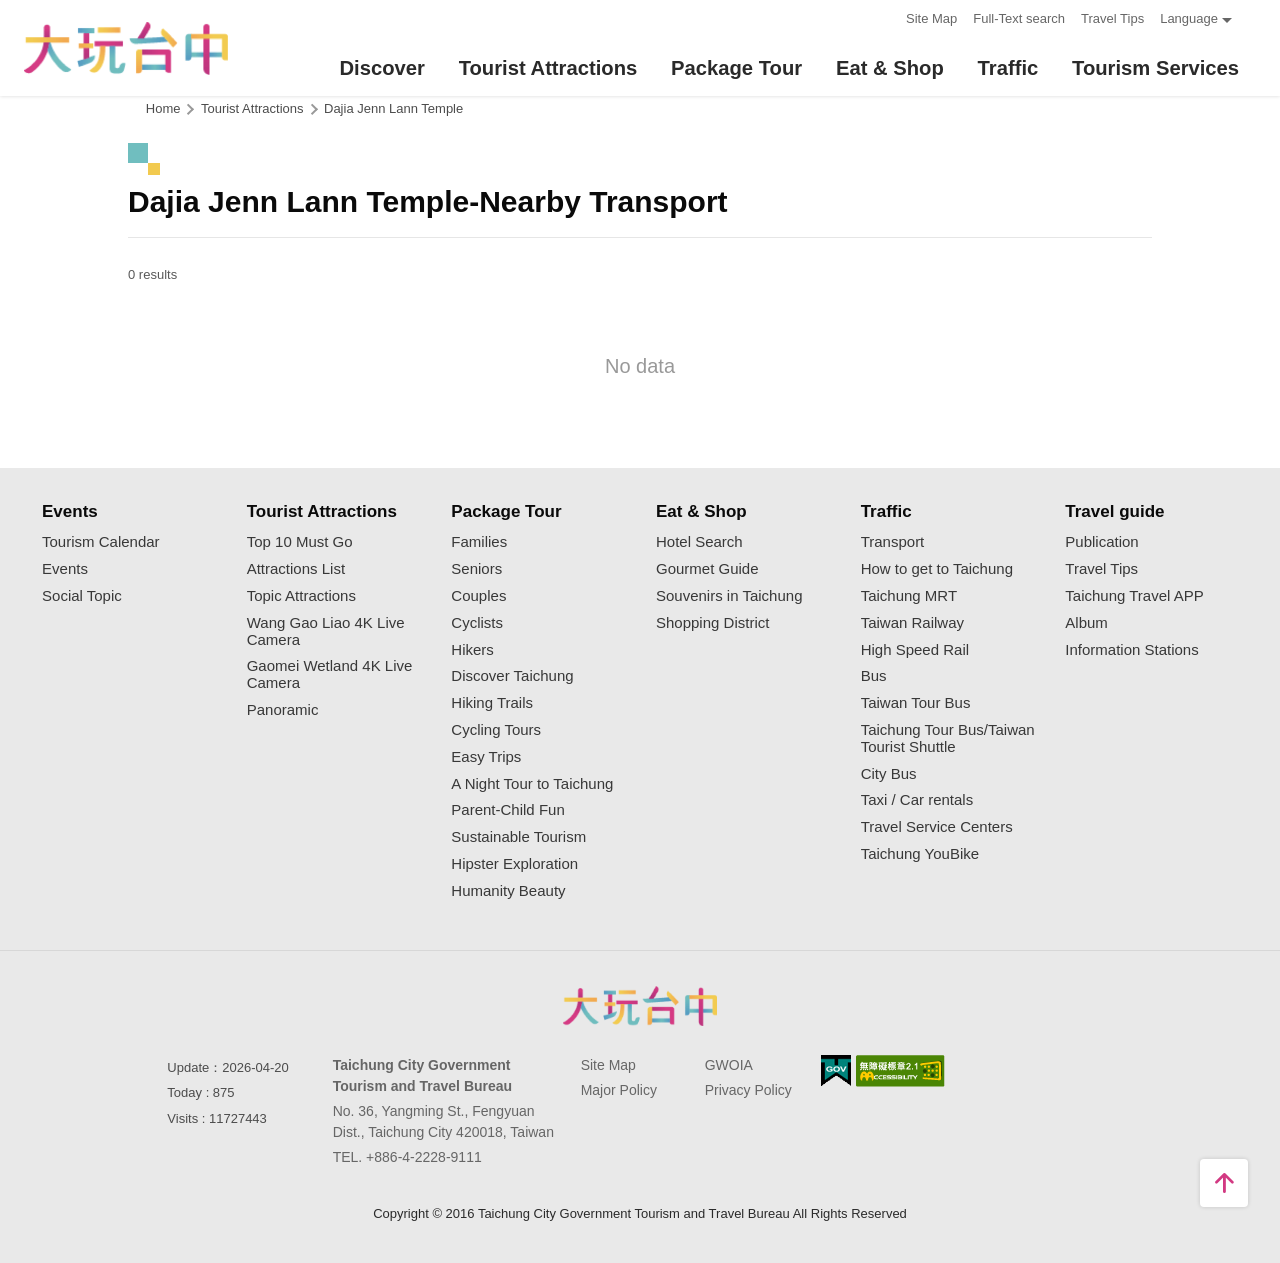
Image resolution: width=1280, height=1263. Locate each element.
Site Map (931, 18)
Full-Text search (1019, 18)
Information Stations (1131, 650)
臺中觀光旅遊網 (121, 48)
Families (479, 542)
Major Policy (619, 1090)
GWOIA (729, 1065)
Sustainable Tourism (518, 837)
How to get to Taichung (937, 569)
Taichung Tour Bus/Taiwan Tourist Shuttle (948, 738)
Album (1086, 623)
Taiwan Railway (912, 623)
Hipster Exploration (514, 864)
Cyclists (477, 623)
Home (163, 108)
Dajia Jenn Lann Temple (393, 108)
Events (65, 569)
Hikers (472, 650)
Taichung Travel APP (1134, 596)
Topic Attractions (301, 596)
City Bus (889, 774)
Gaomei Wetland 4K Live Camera (330, 674)
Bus (874, 676)
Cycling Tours (496, 730)
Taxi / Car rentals (917, 800)
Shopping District (712, 623)
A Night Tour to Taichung (532, 784)
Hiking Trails (492, 703)
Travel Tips (1112, 18)
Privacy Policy (748, 1090)
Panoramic (283, 710)
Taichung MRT (909, 596)
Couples (478, 596)
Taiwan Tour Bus (916, 703)
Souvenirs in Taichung (729, 596)
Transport (893, 542)
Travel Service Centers (937, 827)
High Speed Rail (915, 650)
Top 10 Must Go (300, 542)
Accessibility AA (900, 1071)
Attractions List (296, 569)
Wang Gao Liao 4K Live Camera (326, 631)
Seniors (476, 569)
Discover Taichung (512, 676)
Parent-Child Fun (507, 810)
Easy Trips (486, 757)
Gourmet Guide (707, 569)
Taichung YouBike (920, 854)
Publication (1101, 542)
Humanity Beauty (508, 891)
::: (884, 16)
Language (1189, 18)
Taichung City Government (640, 1006)
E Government (836, 1070)
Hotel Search (699, 542)
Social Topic (82, 596)
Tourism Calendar (101, 542)
